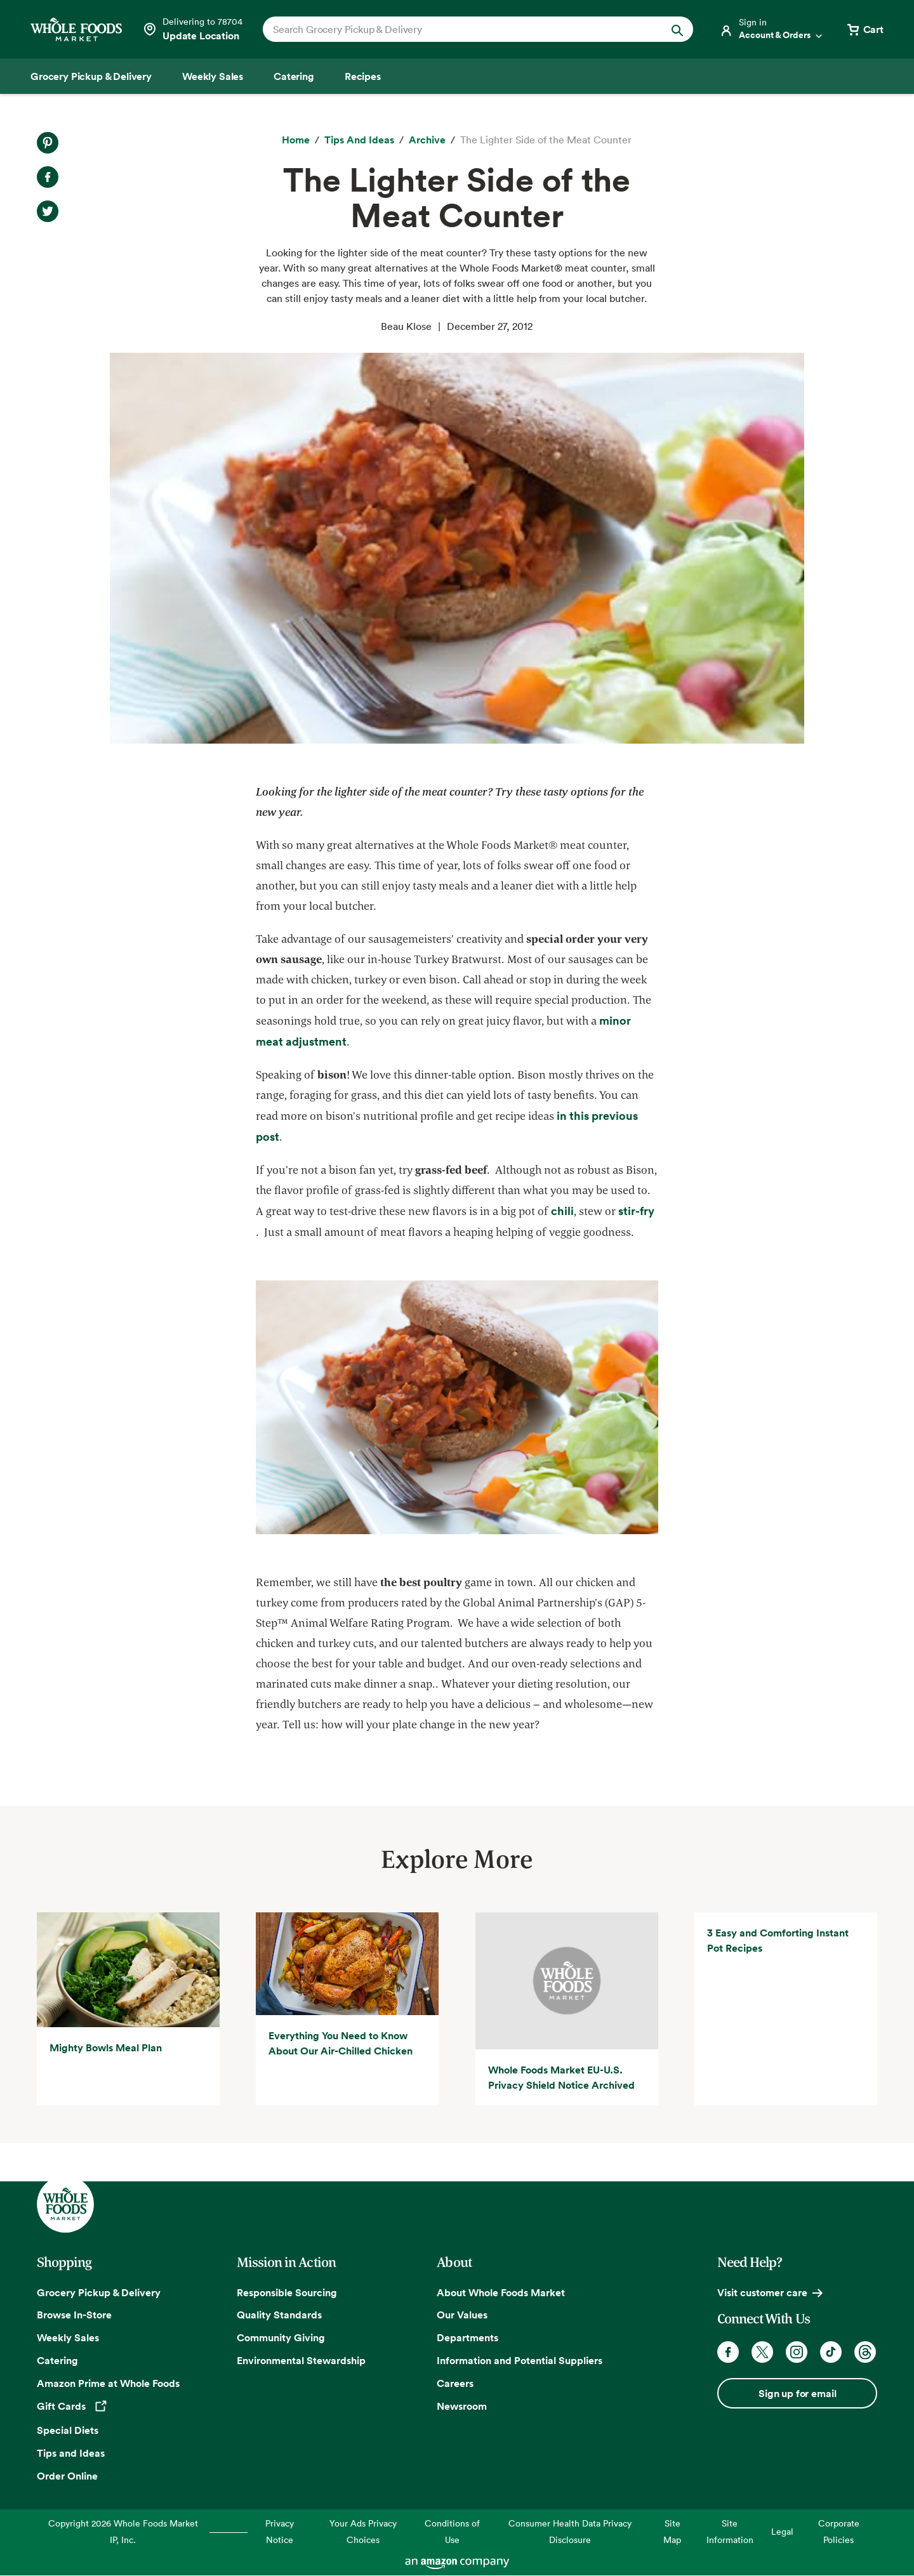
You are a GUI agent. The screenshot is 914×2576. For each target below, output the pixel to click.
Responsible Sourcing (287, 2292)
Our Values (462, 2315)
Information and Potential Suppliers (519, 2360)
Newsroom (462, 2406)
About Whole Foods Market (501, 2292)
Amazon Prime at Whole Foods (108, 2383)
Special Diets (67, 2430)
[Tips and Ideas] (359, 140)
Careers (455, 2383)
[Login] (772, 29)
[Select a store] (192, 29)
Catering (57, 2360)
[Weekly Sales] (212, 76)
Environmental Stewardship (301, 2360)
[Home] (296, 140)
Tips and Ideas (71, 2453)
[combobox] (457, 29)
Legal (782, 2531)
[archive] (427, 140)
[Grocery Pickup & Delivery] (91, 76)
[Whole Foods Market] (76, 29)
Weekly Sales (68, 2337)
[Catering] (294, 76)
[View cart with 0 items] (864, 29)
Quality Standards (279, 2315)
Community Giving (281, 2337)
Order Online (67, 2476)
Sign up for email (797, 2393)
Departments (467, 2337)
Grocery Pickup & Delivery (99, 2292)
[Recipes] (363, 76)
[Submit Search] (677, 29)
